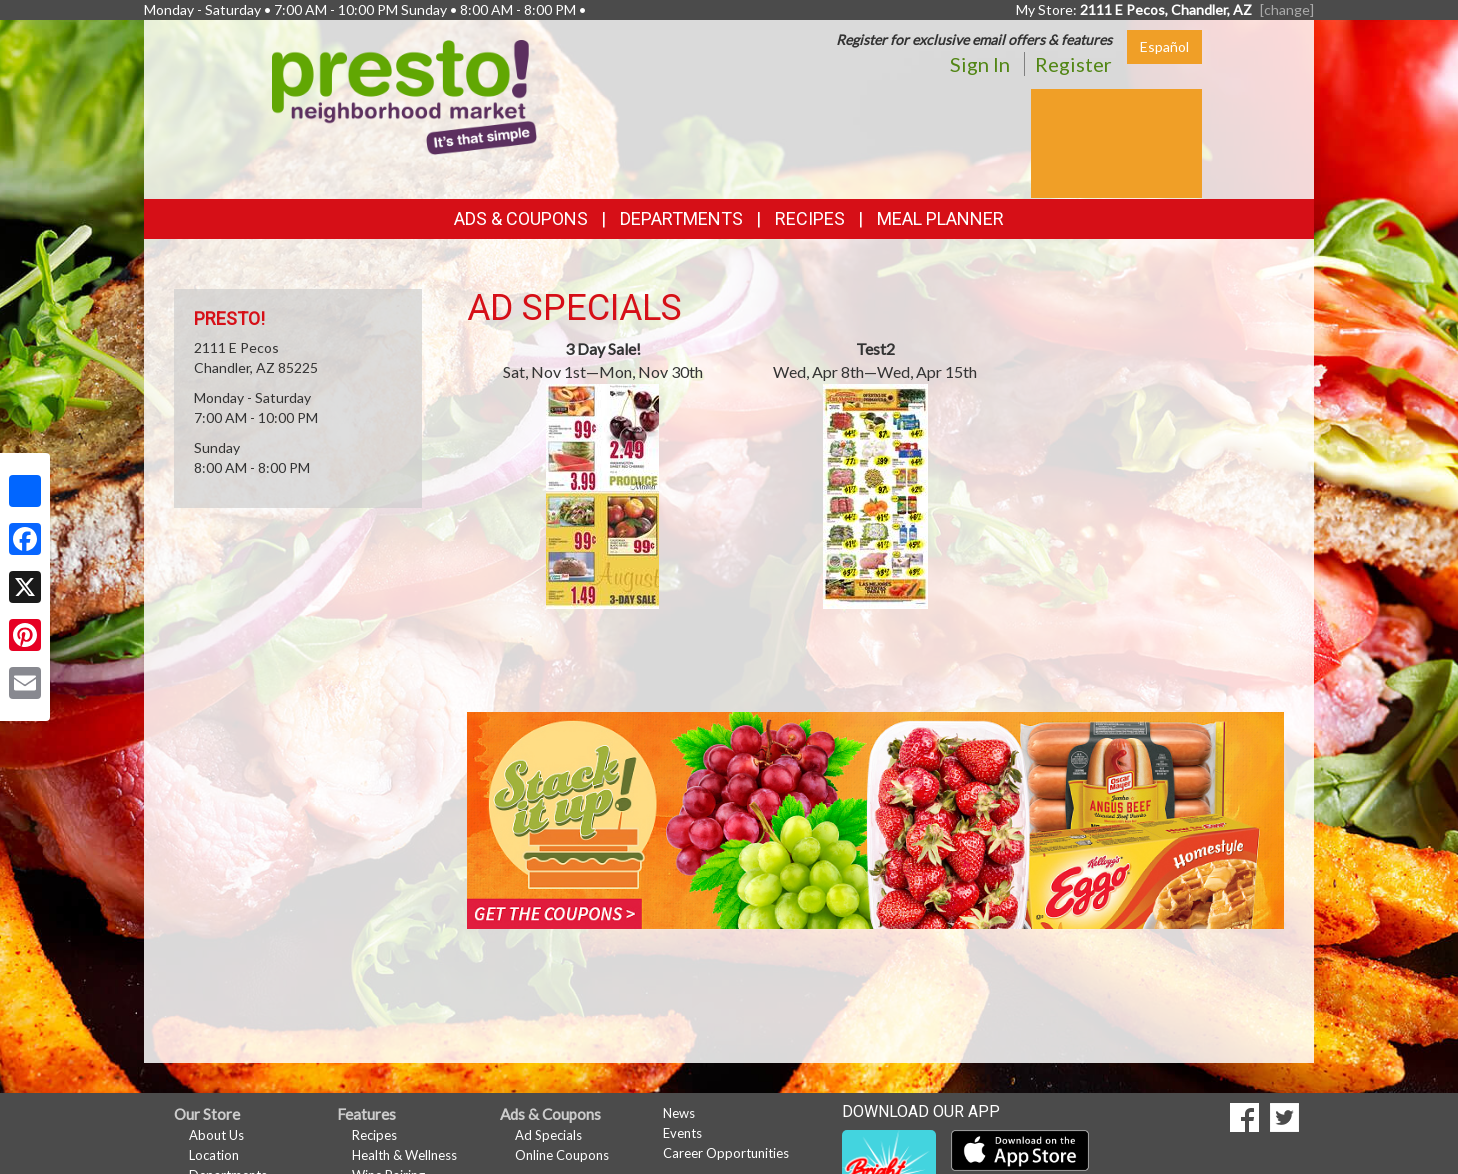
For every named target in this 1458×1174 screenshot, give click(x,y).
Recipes (810, 218)
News (679, 1113)
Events (682, 1133)
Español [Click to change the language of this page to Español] (1164, 46)
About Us (216, 1135)
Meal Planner (940, 218)
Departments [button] (681, 218)
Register (1073, 64)
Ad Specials (548, 1135)
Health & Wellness (404, 1155)
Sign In (980, 64)
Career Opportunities (726, 1153)
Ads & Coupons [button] (521, 218)
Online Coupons (562, 1155)
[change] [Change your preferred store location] (1287, 9)
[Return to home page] (404, 95)
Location (214, 1155)
